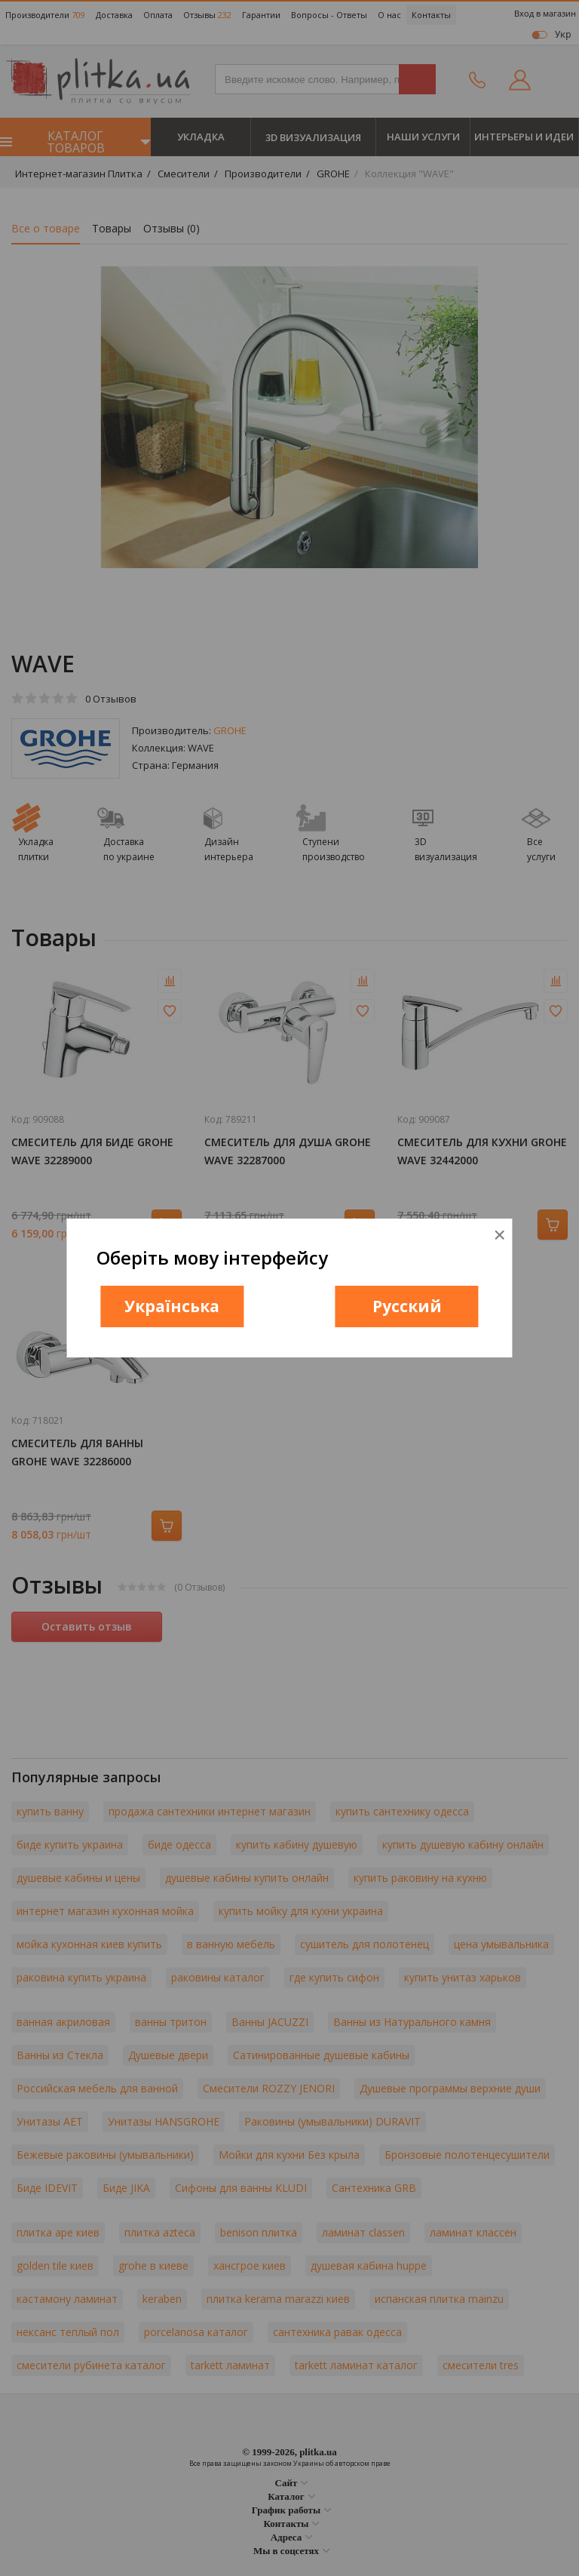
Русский (407, 1306)
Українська (171, 1306)
